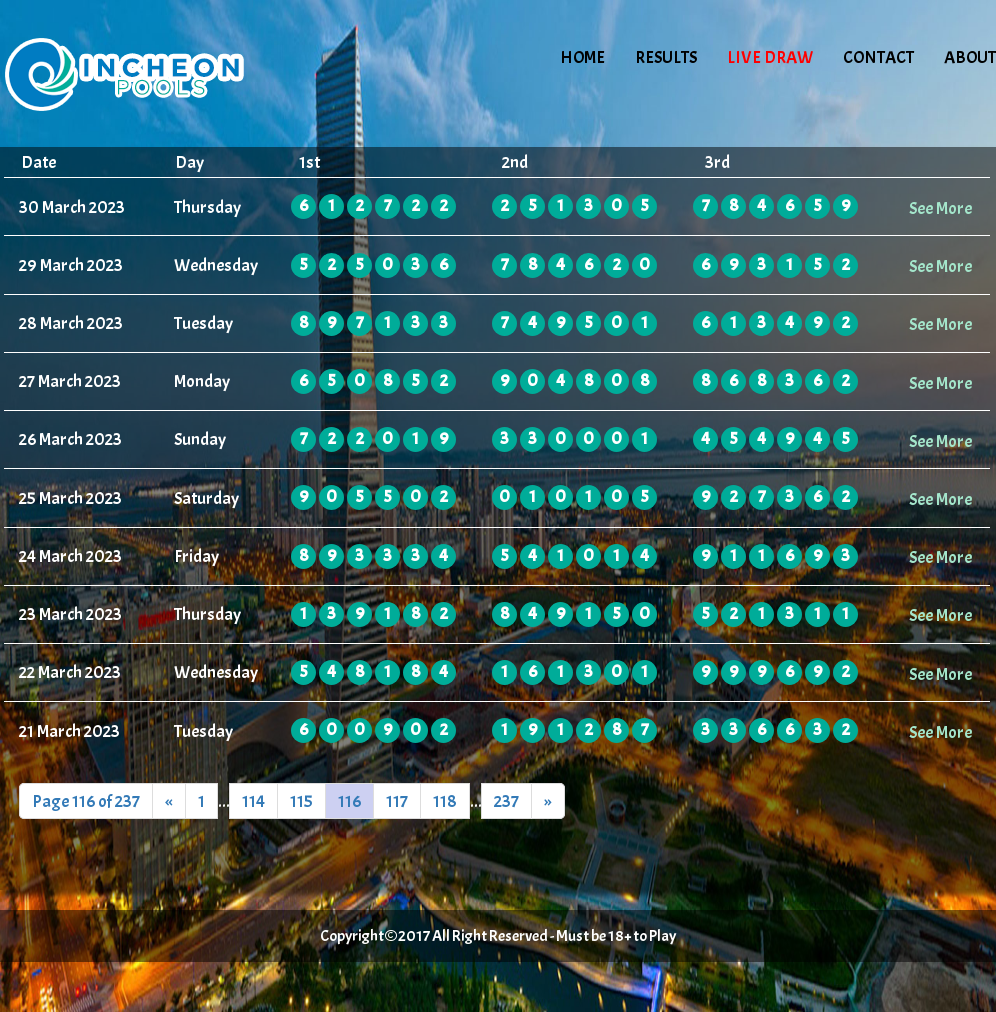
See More (940, 208)
